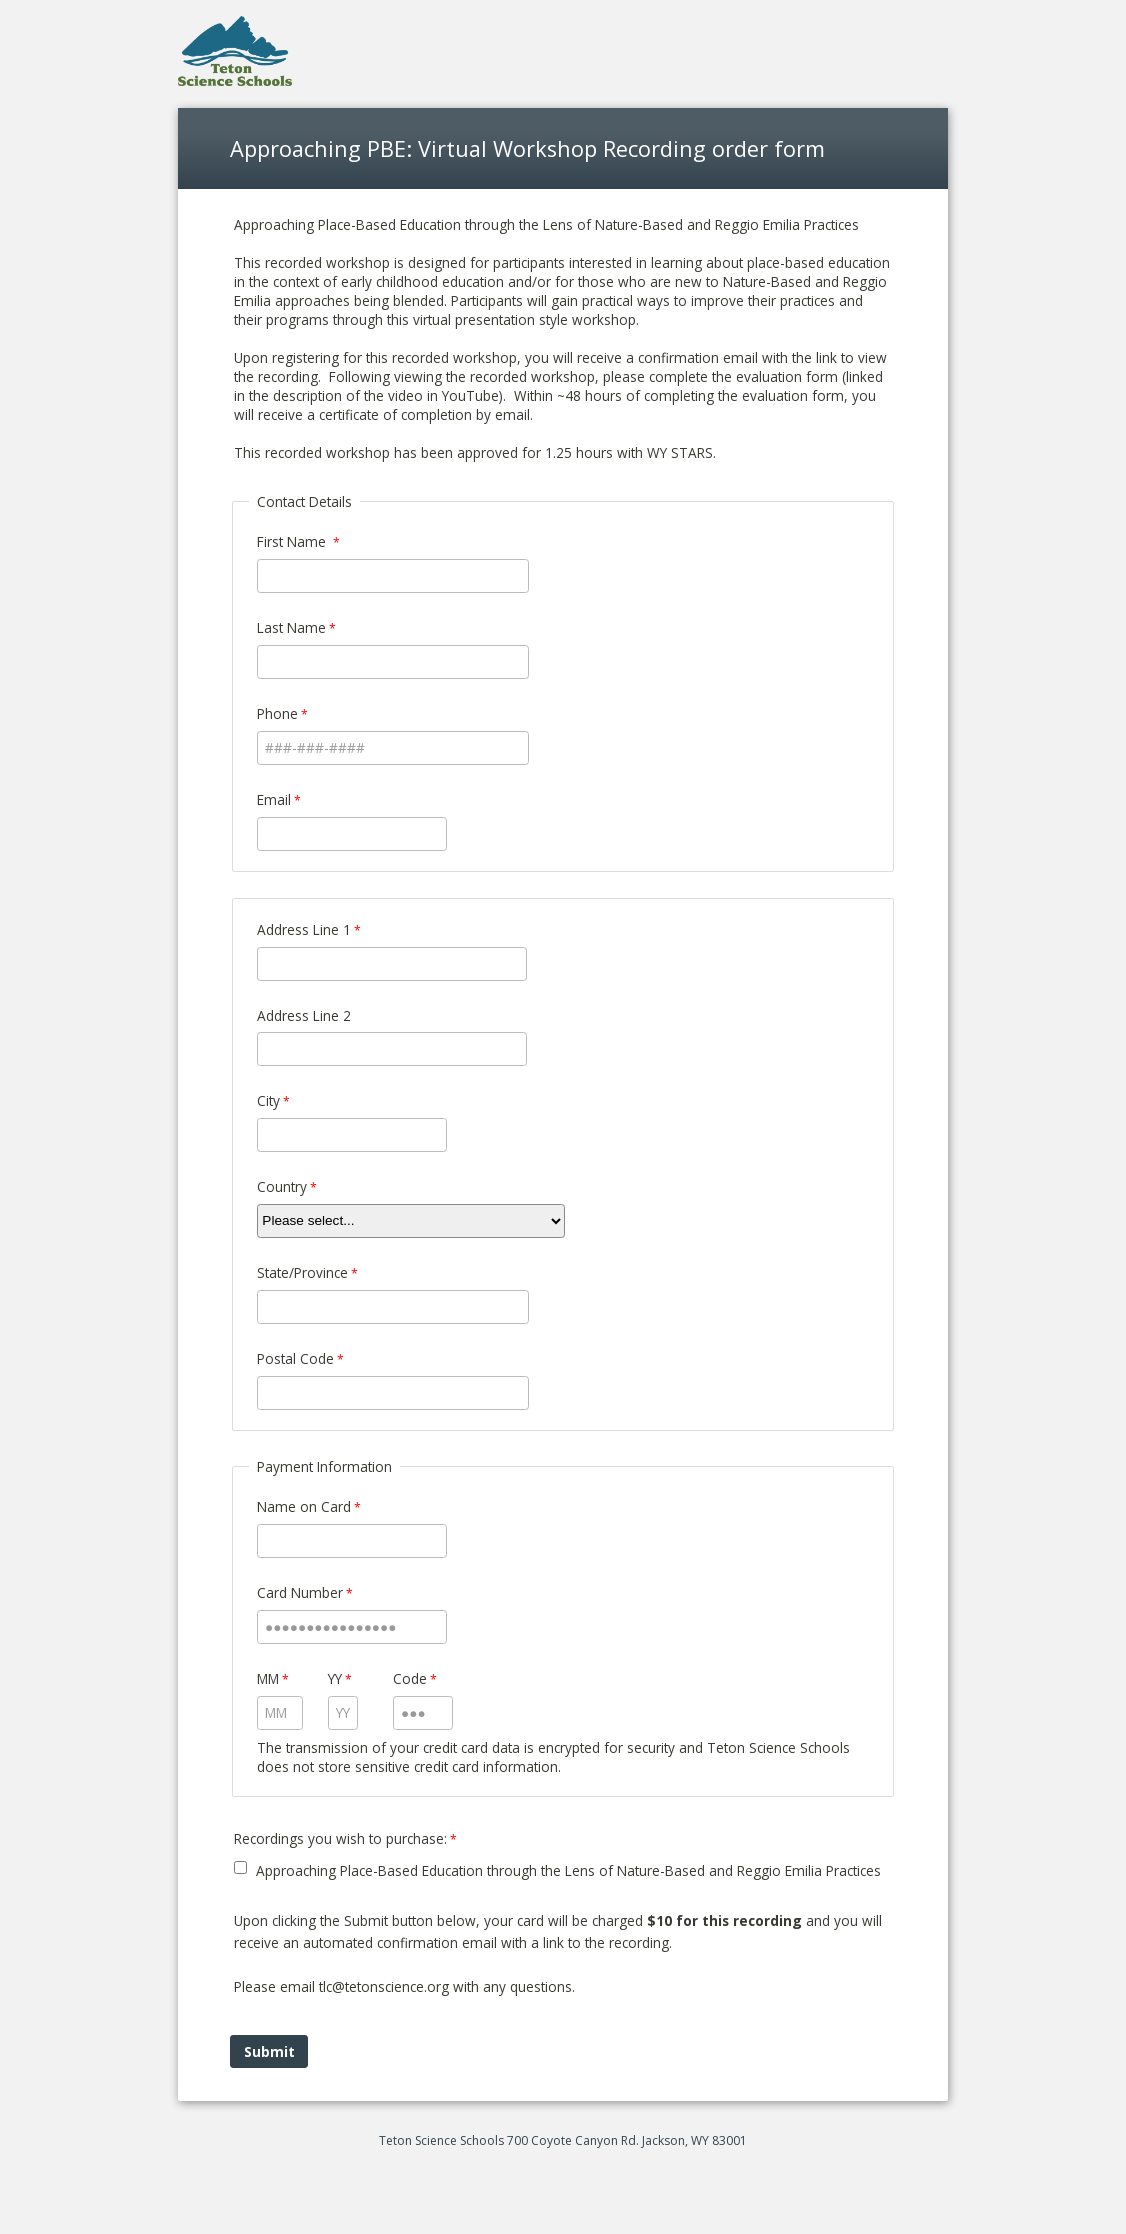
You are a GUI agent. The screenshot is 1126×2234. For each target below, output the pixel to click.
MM (268, 1678)
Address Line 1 (304, 929)
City (268, 1100)
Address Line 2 (304, 1015)
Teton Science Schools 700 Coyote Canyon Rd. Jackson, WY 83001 (563, 2140)
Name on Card (304, 1506)
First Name (293, 541)
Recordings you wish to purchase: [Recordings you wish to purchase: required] (340, 1838)
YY (335, 1678)
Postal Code (295, 1358)
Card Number (300, 1592)
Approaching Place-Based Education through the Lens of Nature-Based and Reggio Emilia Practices (568, 1870)
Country (282, 1186)
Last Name (291, 627)
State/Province (302, 1272)
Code (410, 1678)
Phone (277, 713)
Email (274, 799)
